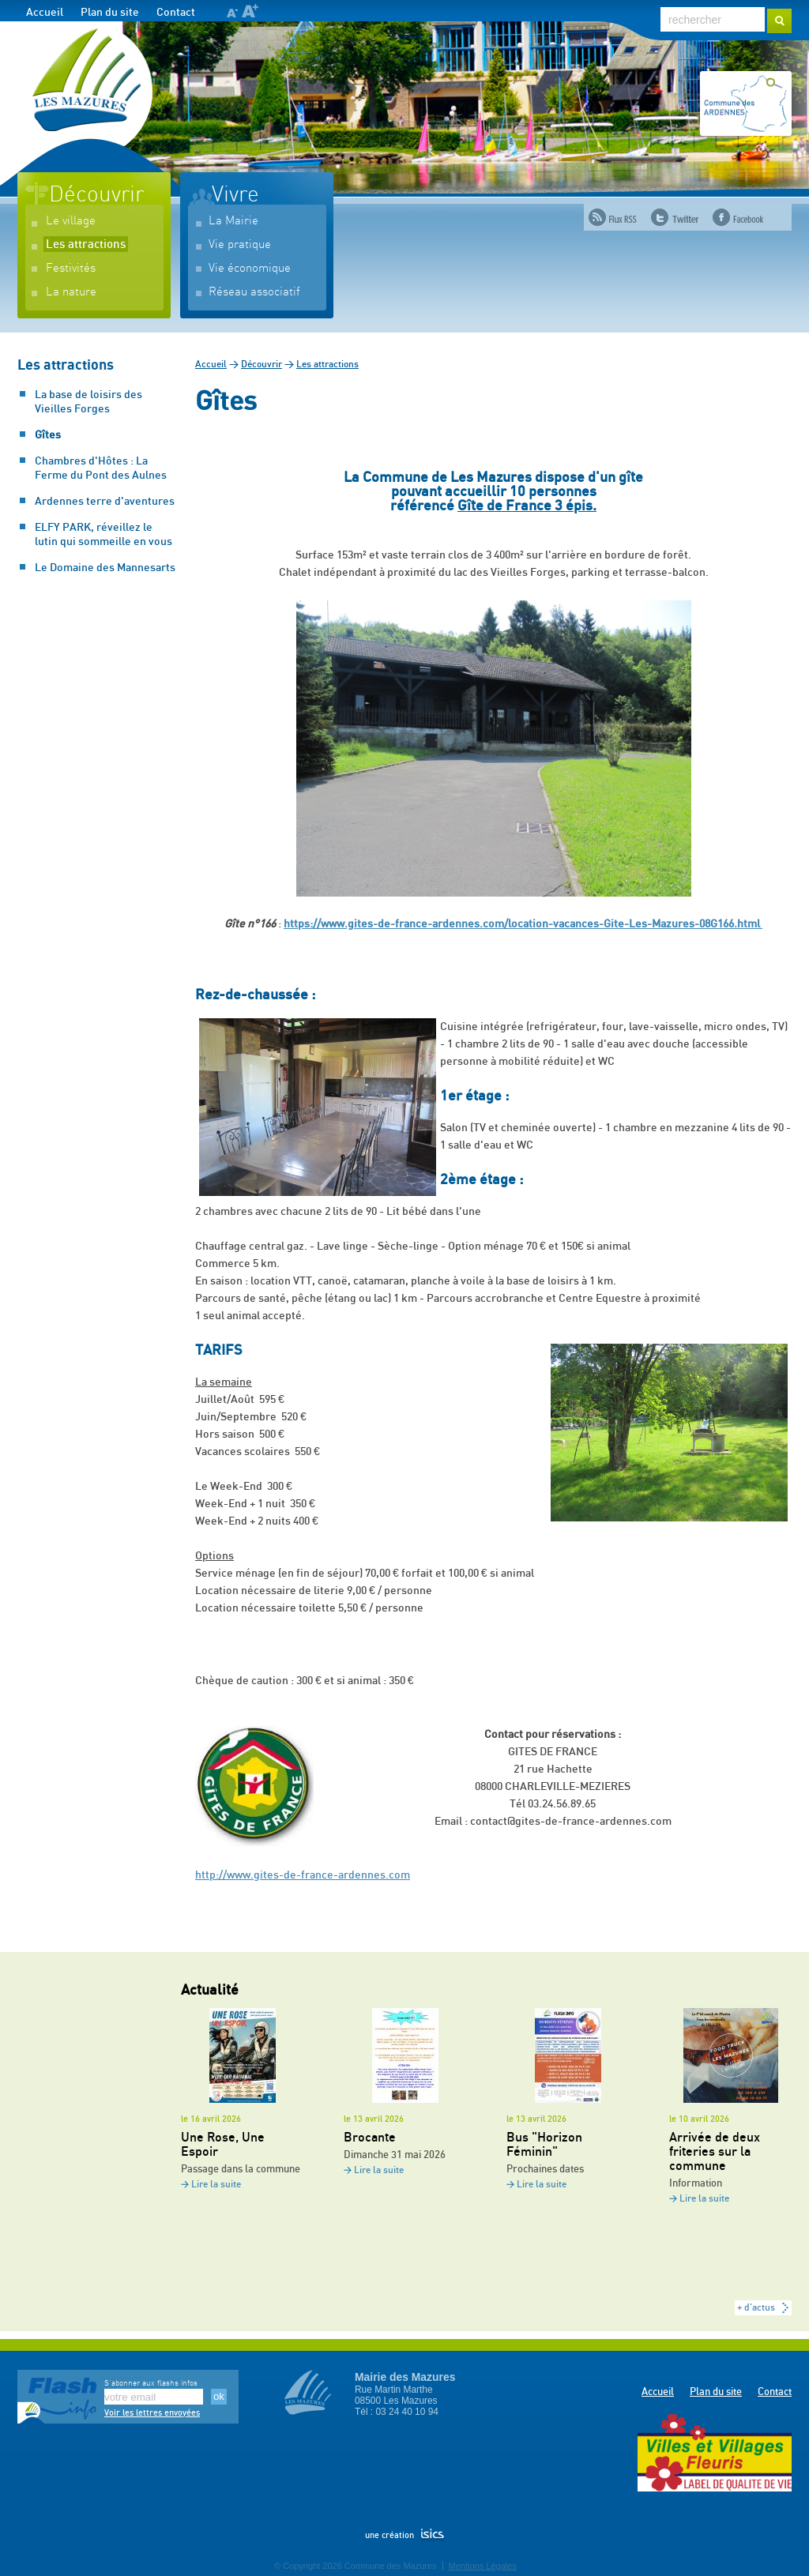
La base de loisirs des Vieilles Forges (88, 402)
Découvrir (96, 195)
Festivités (71, 268)
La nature (71, 292)
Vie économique (250, 268)
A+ (250, 10)
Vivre (235, 195)
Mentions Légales (483, 2565)
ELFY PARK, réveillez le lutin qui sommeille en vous (103, 534)
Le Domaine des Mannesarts (105, 567)
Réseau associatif (254, 292)
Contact (175, 12)
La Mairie (233, 221)
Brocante (370, 2137)
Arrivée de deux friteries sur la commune (714, 2151)
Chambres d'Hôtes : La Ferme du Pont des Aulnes (101, 468)
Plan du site (110, 12)
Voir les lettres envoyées (152, 2413)
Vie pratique (240, 244)
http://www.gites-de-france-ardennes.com (302, 1875)
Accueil (44, 12)
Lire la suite (216, 2184)
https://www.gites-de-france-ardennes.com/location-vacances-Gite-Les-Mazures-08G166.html (523, 924)
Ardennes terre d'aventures (105, 501)
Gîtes (48, 435)
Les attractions (86, 244)
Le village (71, 221)
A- (232, 13)
